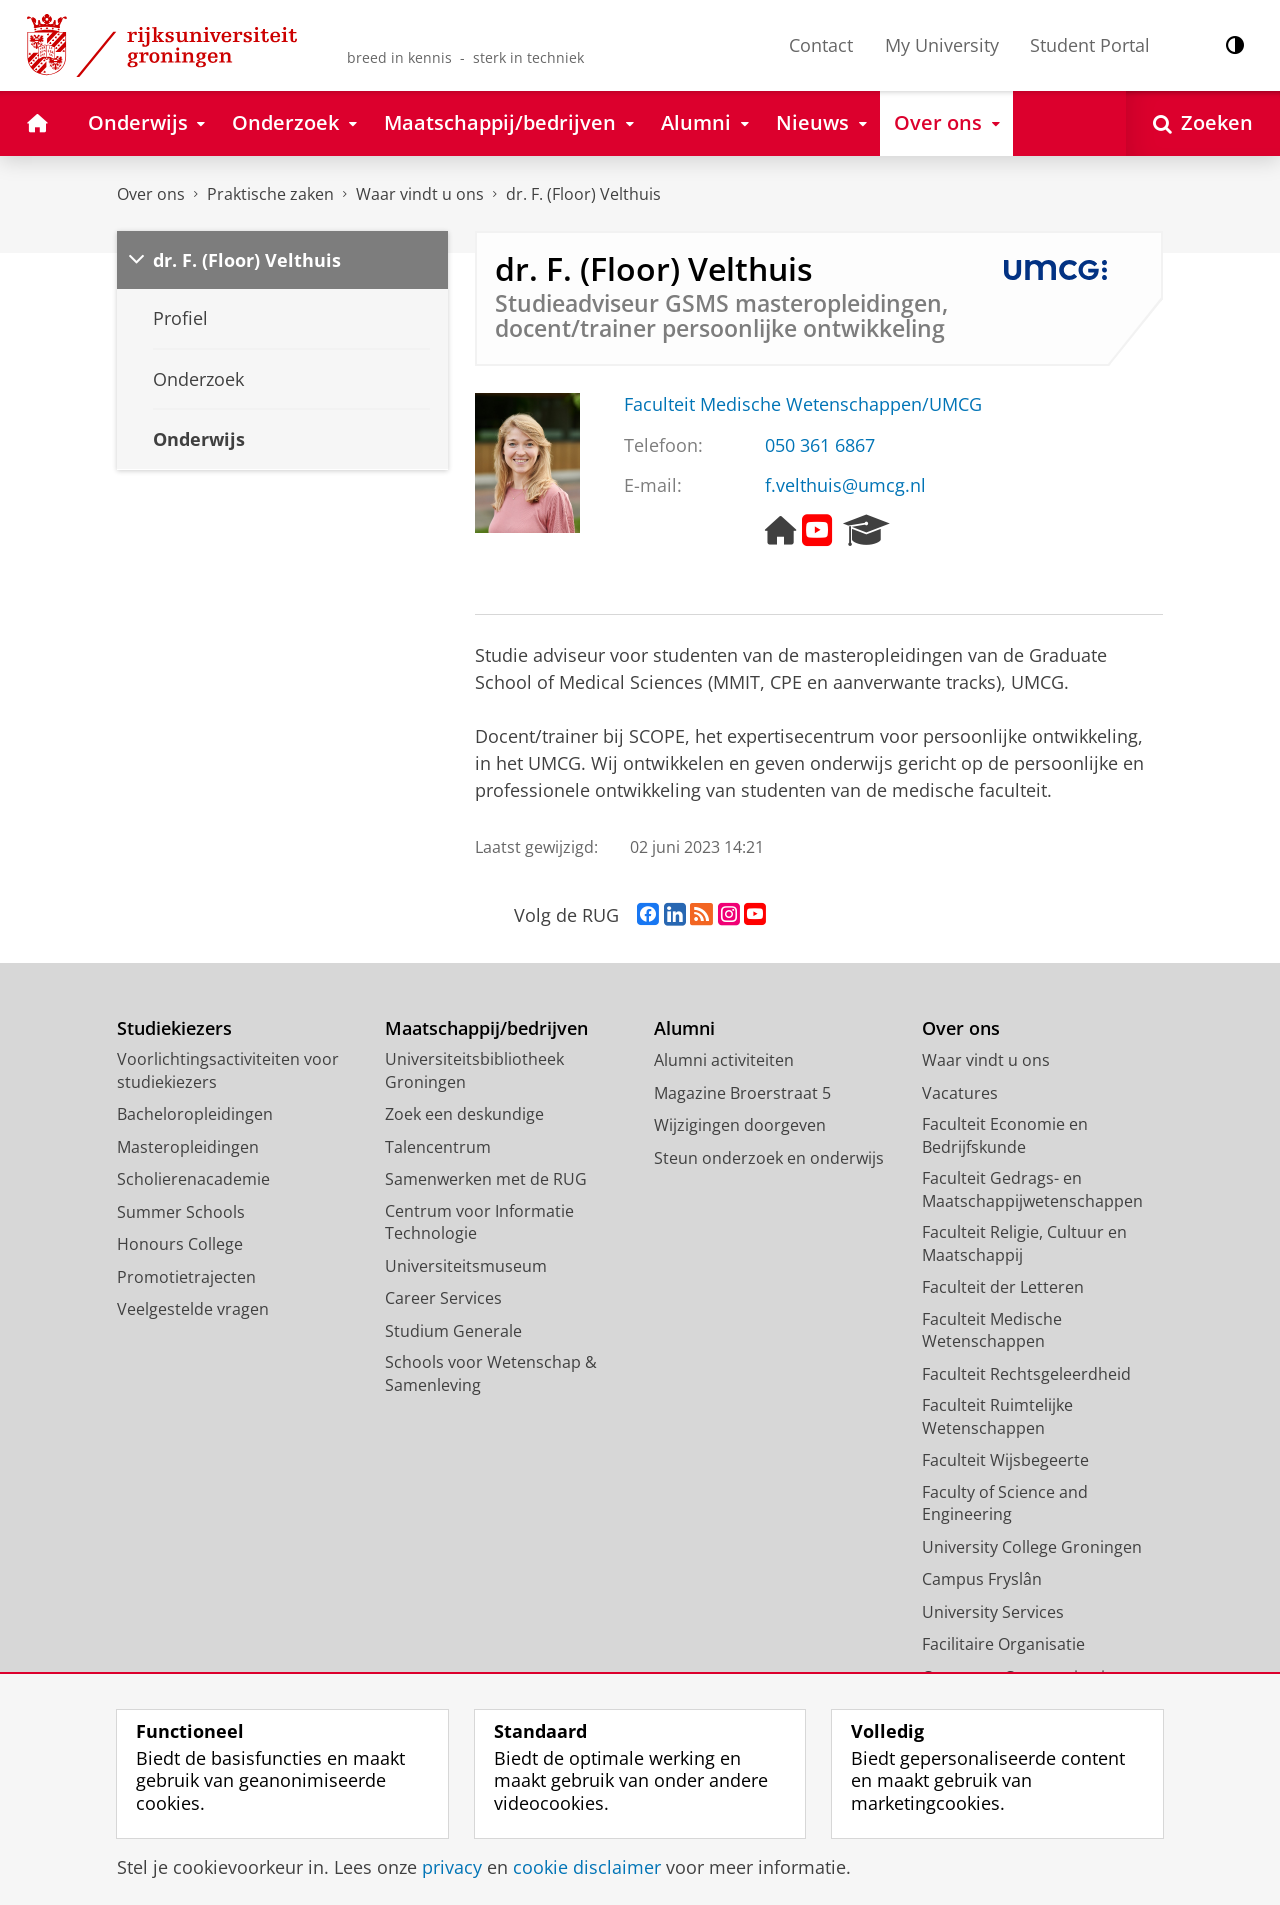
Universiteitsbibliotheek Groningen (474, 1070)
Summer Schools (181, 1212)
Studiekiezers (174, 1028)
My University (942, 45)
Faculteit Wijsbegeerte (1005, 1460)
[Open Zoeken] (1203, 123)
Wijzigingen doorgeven (740, 1125)
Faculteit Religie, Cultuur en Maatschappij (1024, 1243)
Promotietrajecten (186, 1277)
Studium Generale (453, 1331)
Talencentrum (438, 1147)
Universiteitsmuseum (466, 1266)
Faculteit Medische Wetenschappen (992, 1330)
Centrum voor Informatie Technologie (479, 1222)
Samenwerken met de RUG (486, 1179)
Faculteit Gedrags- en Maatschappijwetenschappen (1032, 1189)
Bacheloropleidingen (195, 1114)
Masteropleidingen (188, 1147)
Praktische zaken (270, 194)
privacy (452, 1867)
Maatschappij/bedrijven (486, 1028)
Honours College (180, 1244)
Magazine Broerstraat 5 (742, 1093)
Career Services (443, 1298)
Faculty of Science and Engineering (1005, 1503)
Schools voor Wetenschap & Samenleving (491, 1373)
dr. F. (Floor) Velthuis (583, 194)
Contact (821, 45)
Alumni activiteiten (724, 1060)
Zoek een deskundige (464, 1114)
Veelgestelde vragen (193, 1309)
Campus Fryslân (982, 1579)
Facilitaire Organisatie (1003, 1644)
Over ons (151, 194)
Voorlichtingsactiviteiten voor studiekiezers (228, 1070)
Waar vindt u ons (420, 194)
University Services (993, 1612)
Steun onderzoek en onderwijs (769, 1158)
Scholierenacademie (193, 1179)
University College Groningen (1032, 1547)
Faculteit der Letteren (1003, 1287)
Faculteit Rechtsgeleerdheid (1026, 1374)
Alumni (684, 1028)
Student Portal (1090, 45)
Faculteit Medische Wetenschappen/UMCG (803, 404)
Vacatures (960, 1093)
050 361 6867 (820, 445)
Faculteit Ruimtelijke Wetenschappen (997, 1416)
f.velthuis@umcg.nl (845, 485)
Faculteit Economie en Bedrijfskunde (1005, 1135)
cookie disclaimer (587, 1867)
